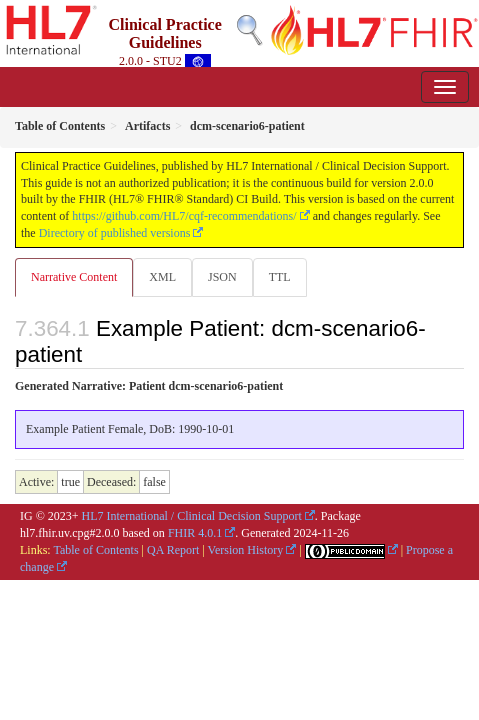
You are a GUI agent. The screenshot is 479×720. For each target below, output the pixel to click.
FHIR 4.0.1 (195, 533)
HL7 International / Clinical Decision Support (192, 516)
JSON (222, 277)
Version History (246, 550)
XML (162, 277)
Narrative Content (74, 277)
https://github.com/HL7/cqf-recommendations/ (184, 216)
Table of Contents (95, 550)
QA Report (173, 550)
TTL (280, 277)
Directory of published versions (115, 233)
